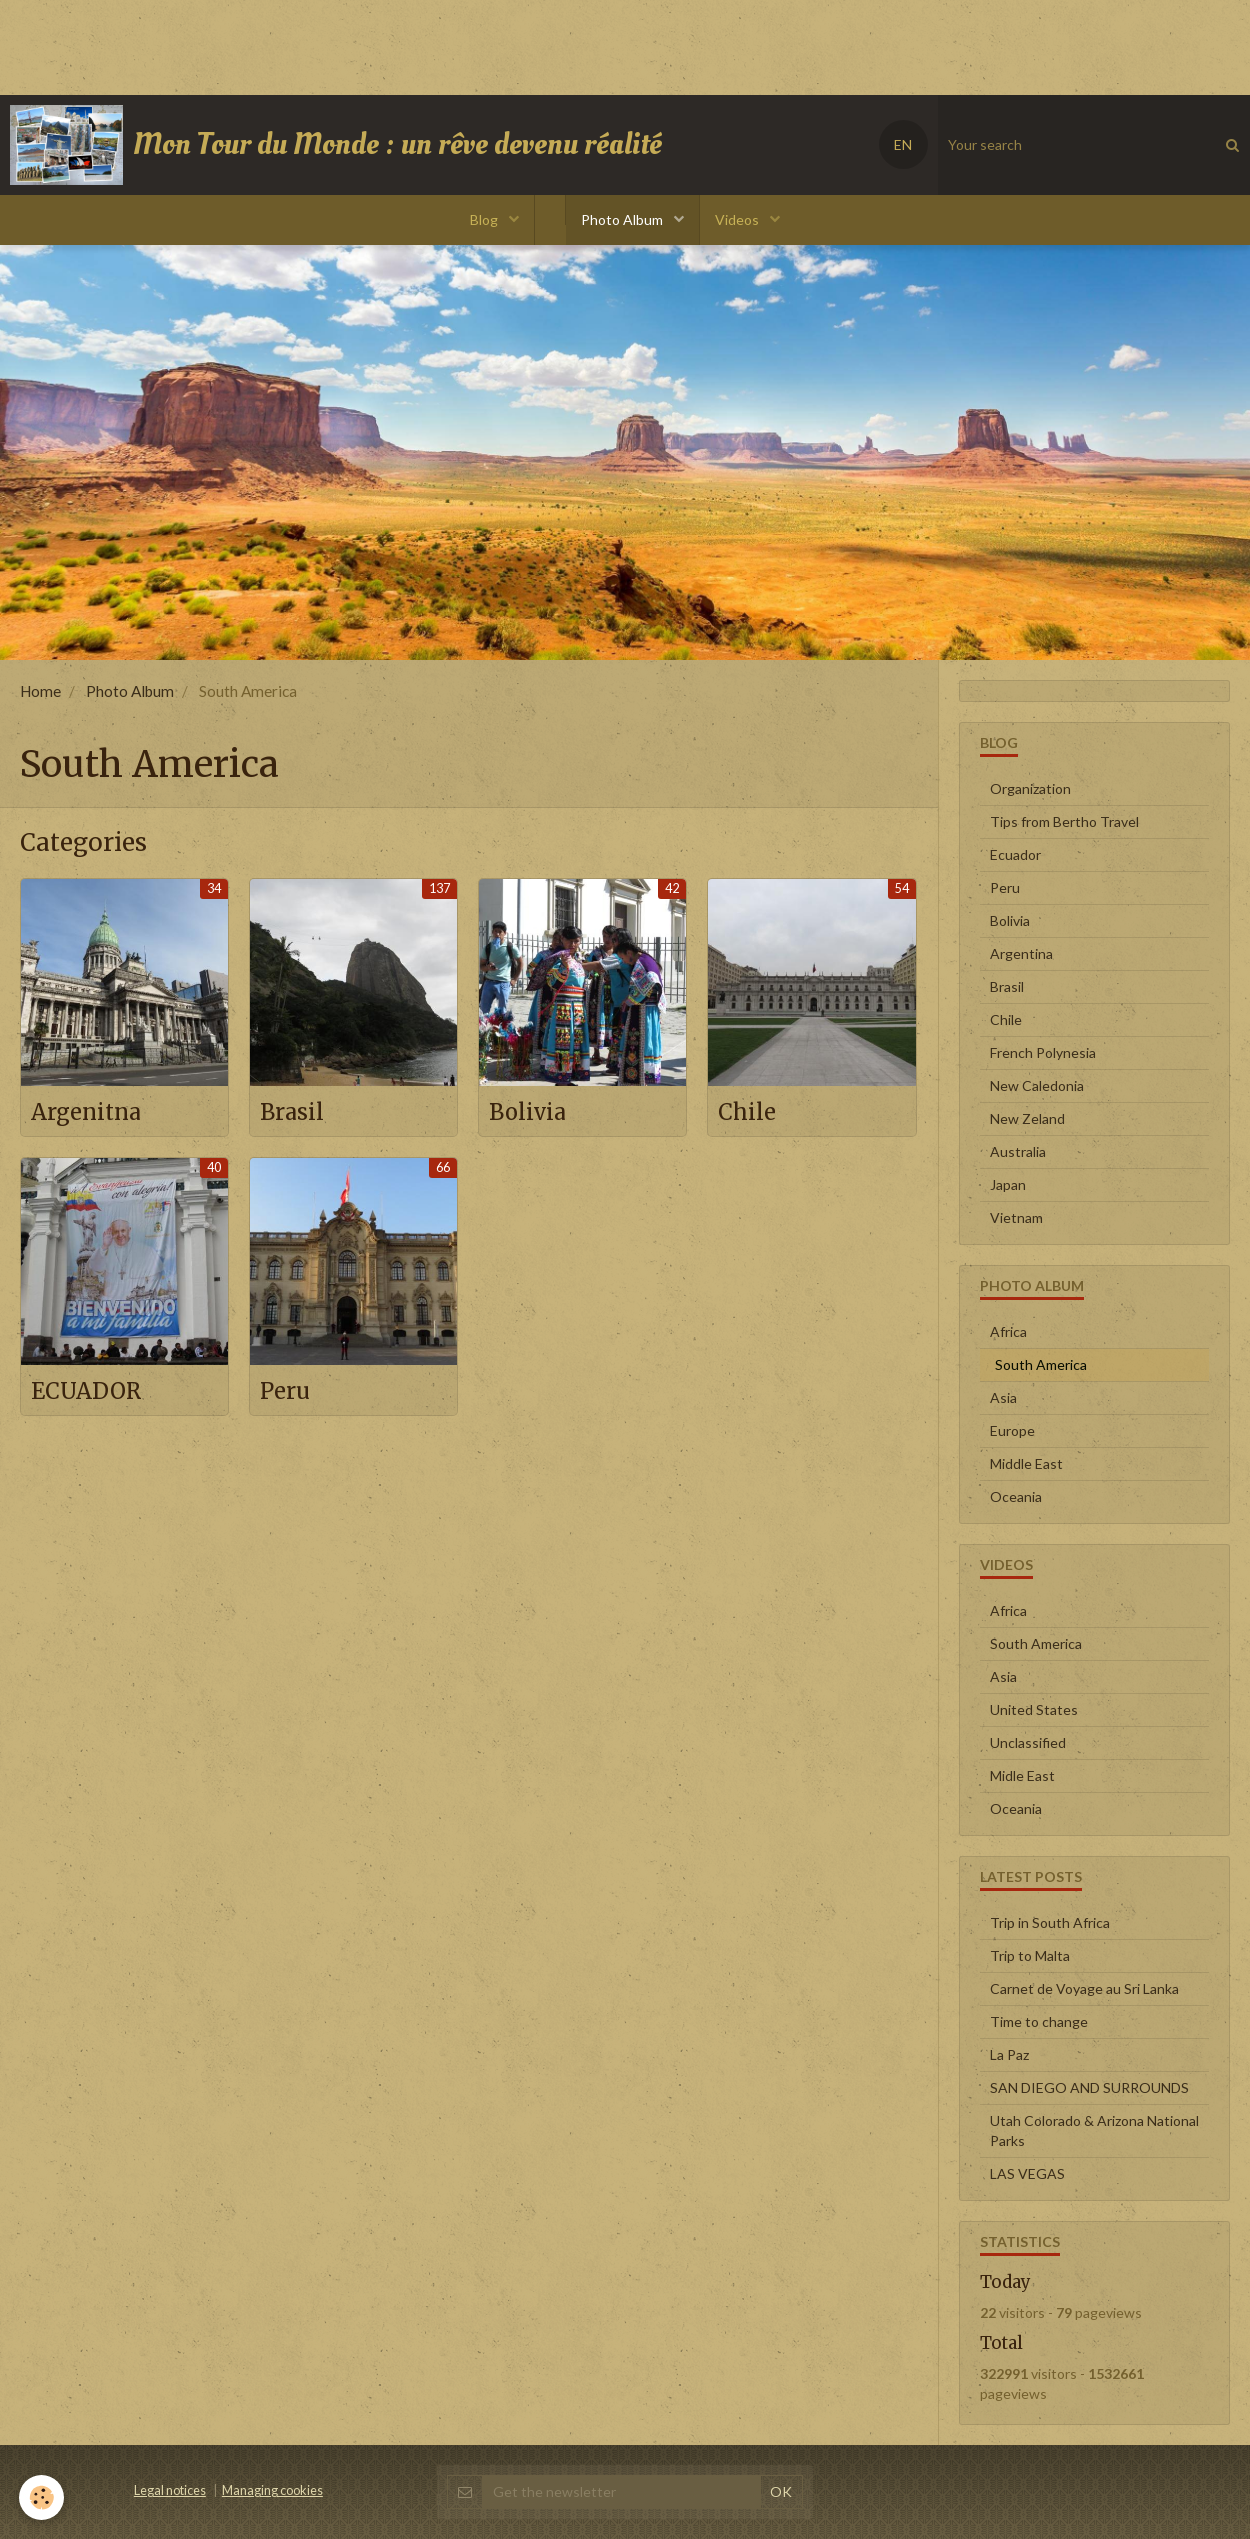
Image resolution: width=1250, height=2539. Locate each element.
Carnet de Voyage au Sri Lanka (1084, 1988)
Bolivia (531, 1111)
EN (903, 144)
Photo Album (623, 219)
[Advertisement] (364, 45)
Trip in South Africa (1050, 1922)
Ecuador (1015, 854)
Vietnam (1016, 1217)
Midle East (1022, 1775)
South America (1036, 1643)
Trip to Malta (1030, 1955)
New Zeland (1027, 1118)
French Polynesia (1043, 1052)
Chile (749, 1111)
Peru (287, 1392)
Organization (1030, 788)
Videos (738, 219)
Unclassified (1028, 1742)
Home (40, 691)
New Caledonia (1037, 1085)
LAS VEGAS (1027, 2173)
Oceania (1016, 1496)
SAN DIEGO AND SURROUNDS (1089, 2087)
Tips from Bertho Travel (1064, 821)
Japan (1008, 1184)
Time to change (1039, 2021)
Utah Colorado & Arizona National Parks (1094, 2130)
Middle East (1026, 1463)
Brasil (295, 1111)
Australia (1018, 1151)
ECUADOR (91, 1392)
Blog (485, 219)
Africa (1008, 1331)
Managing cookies (272, 2490)
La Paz (1009, 2054)
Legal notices (170, 2490)
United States (1034, 1709)
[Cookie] (42, 2497)
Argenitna (91, 1111)
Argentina (1021, 953)
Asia (1003, 1397)
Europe (1012, 1430)
